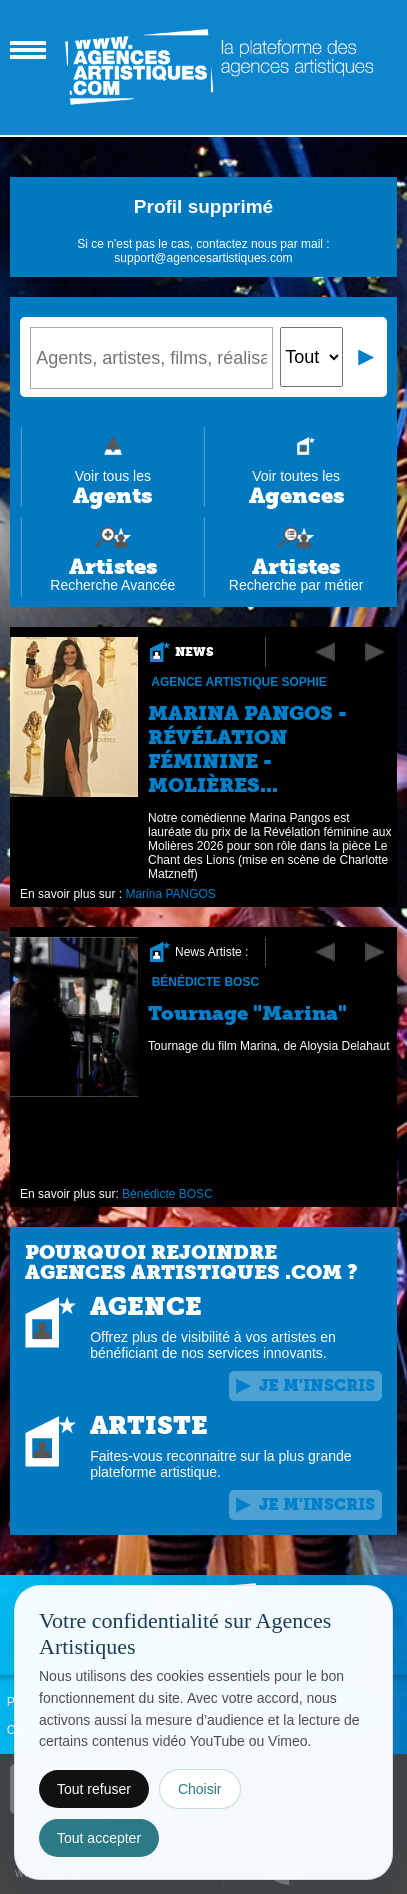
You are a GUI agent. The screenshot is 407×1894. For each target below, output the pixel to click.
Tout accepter (99, 1838)
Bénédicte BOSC (205, 982)
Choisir (200, 1789)
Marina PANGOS (171, 894)
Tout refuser (94, 1789)
